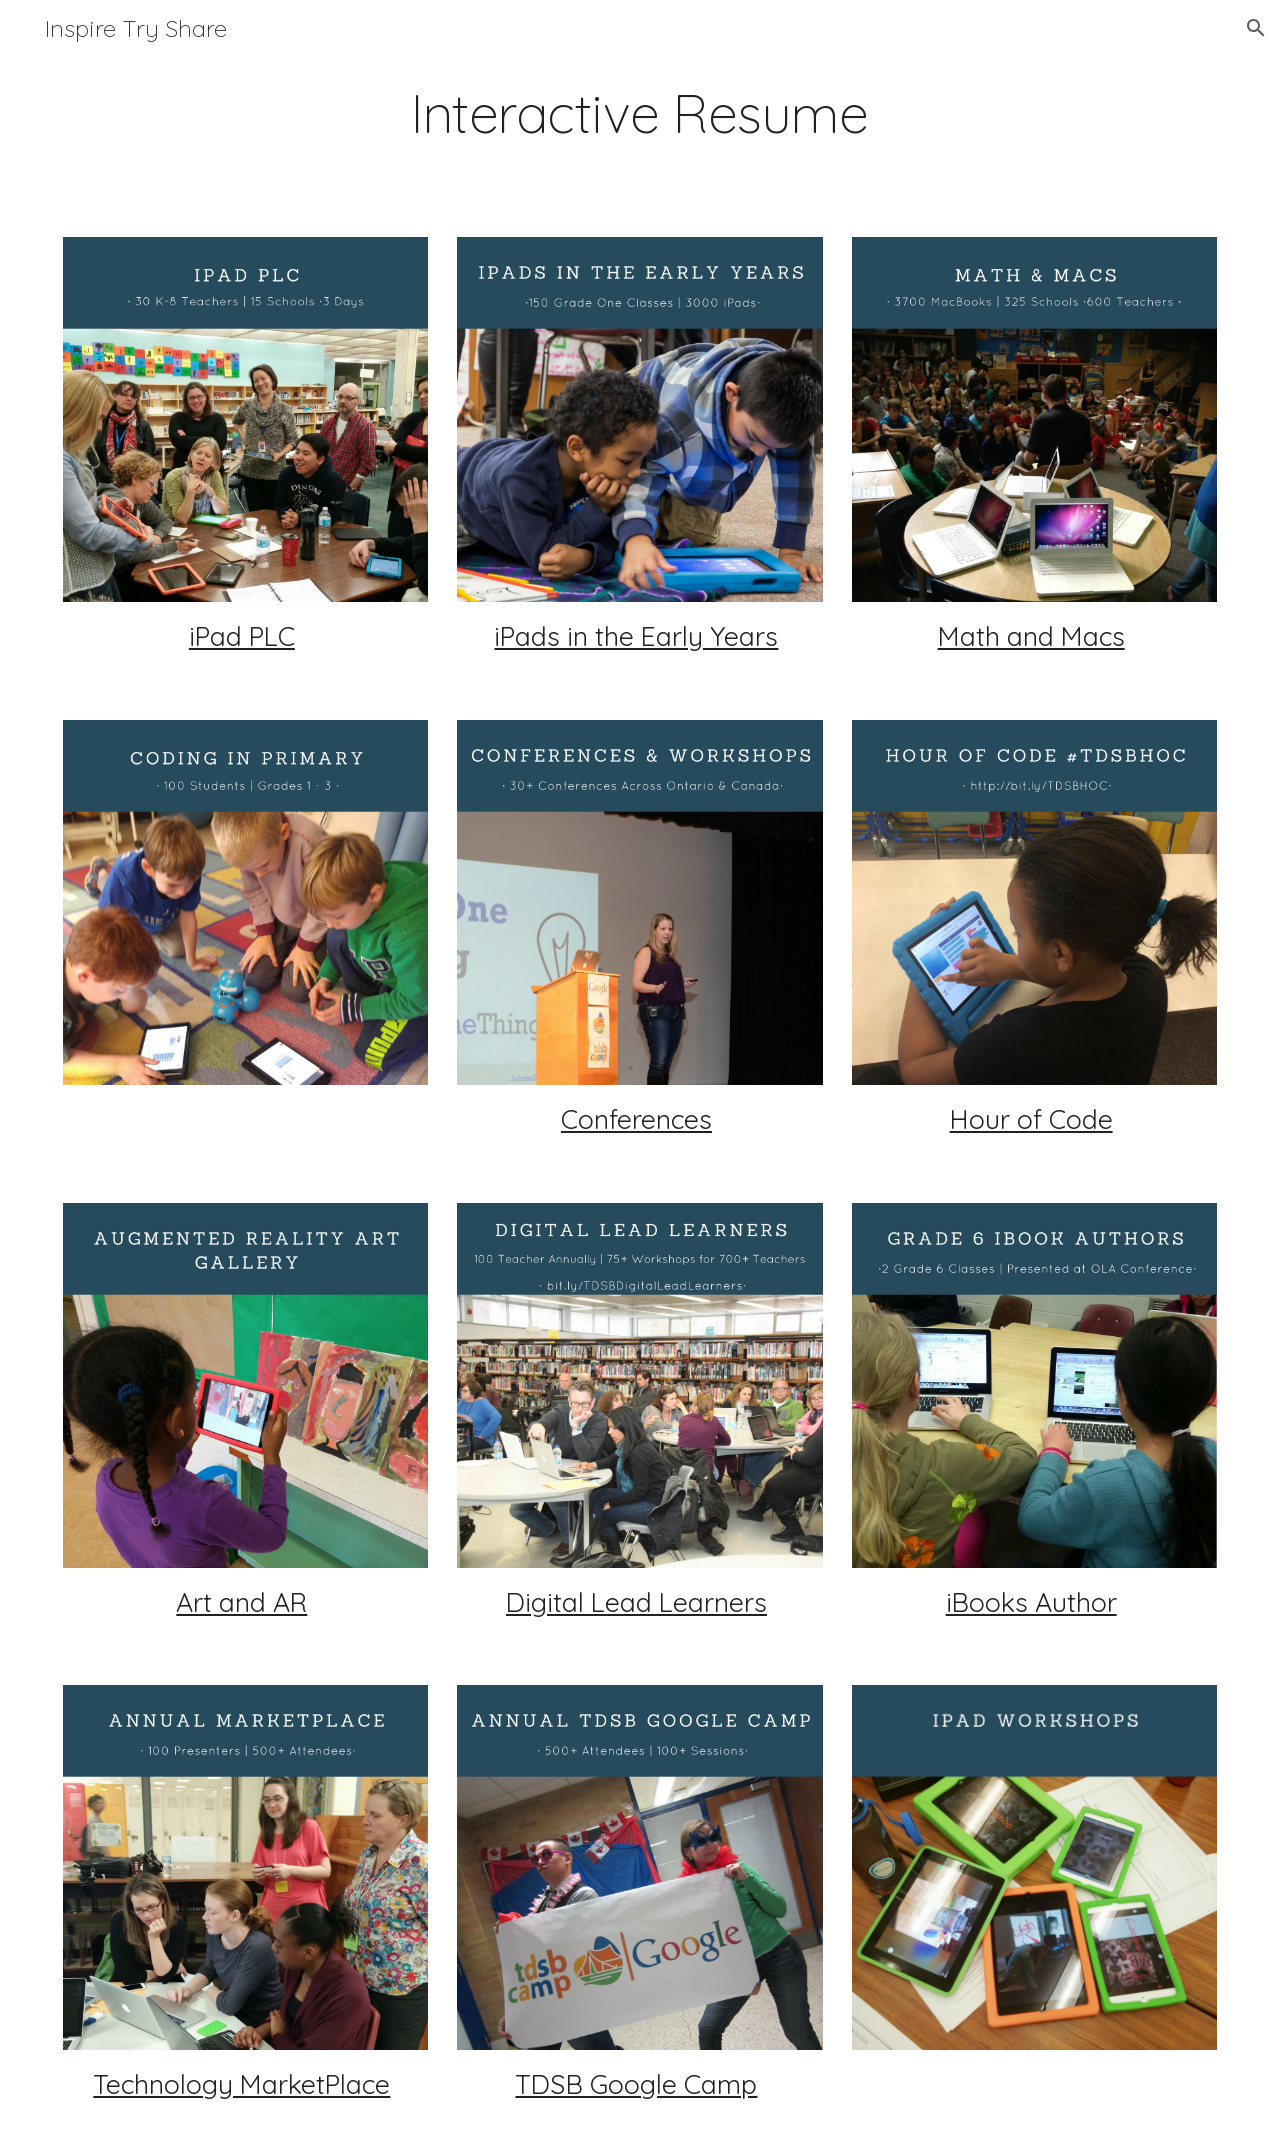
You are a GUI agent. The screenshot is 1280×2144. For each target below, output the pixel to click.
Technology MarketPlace (241, 2084)
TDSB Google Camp (636, 2084)
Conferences (636, 1119)
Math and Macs (1031, 636)
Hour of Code (1031, 1119)
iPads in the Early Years (636, 636)
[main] (640, 113)
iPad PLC (242, 636)
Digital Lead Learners (636, 1602)
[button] (1256, 28)
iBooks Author (1031, 1602)
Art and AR (241, 1602)
